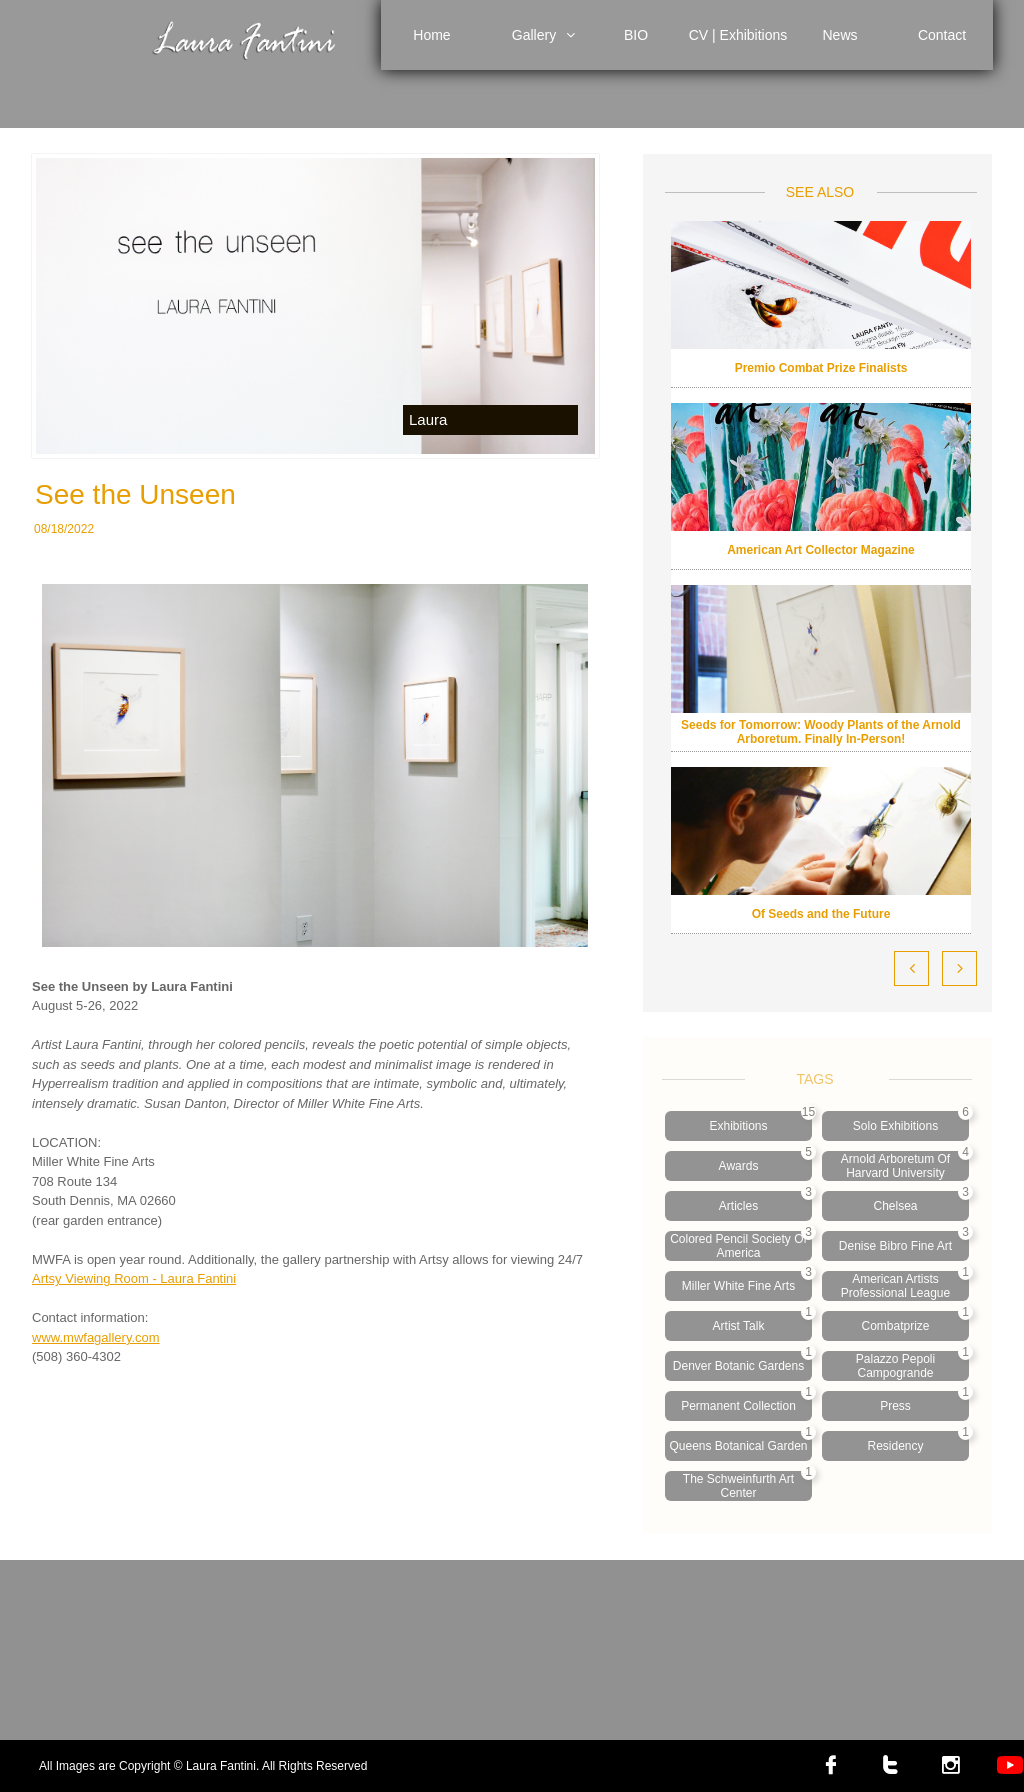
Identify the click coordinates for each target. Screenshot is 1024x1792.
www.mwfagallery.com (96, 1337)
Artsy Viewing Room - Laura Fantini (134, 1278)
